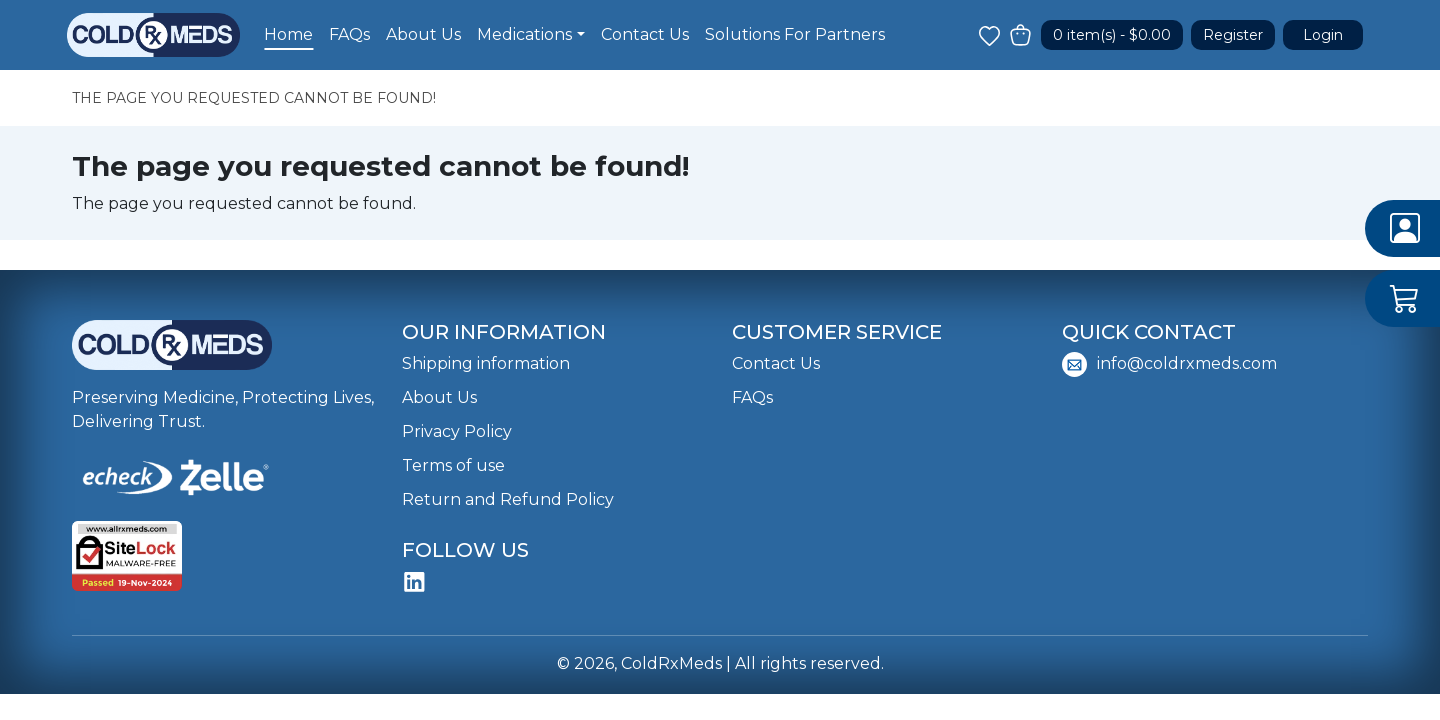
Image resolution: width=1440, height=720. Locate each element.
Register (1233, 35)
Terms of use (453, 465)
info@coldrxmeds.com (1169, 364)
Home (288, 34)
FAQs (349, 34)
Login (1323, 35)
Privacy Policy (457, 431)
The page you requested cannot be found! (254, 98)
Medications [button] (524, 34)
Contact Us (645, 34)
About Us (423, 34)
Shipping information (486, 363)
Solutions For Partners (795, 34)
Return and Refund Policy (508, 499)
